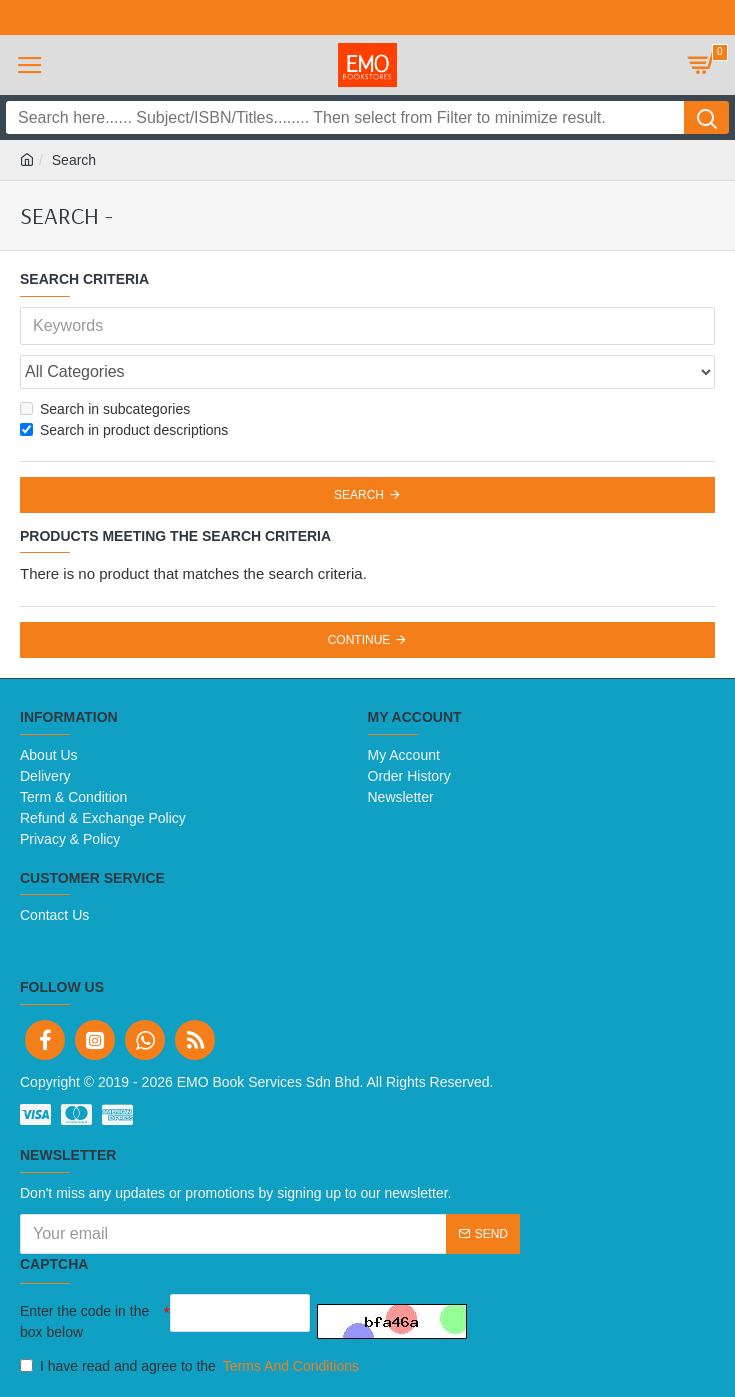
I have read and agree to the (191, 1366)
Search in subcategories (105, 409)
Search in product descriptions (124, 430)
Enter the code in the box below (84, 1321)
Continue (359, 640)
